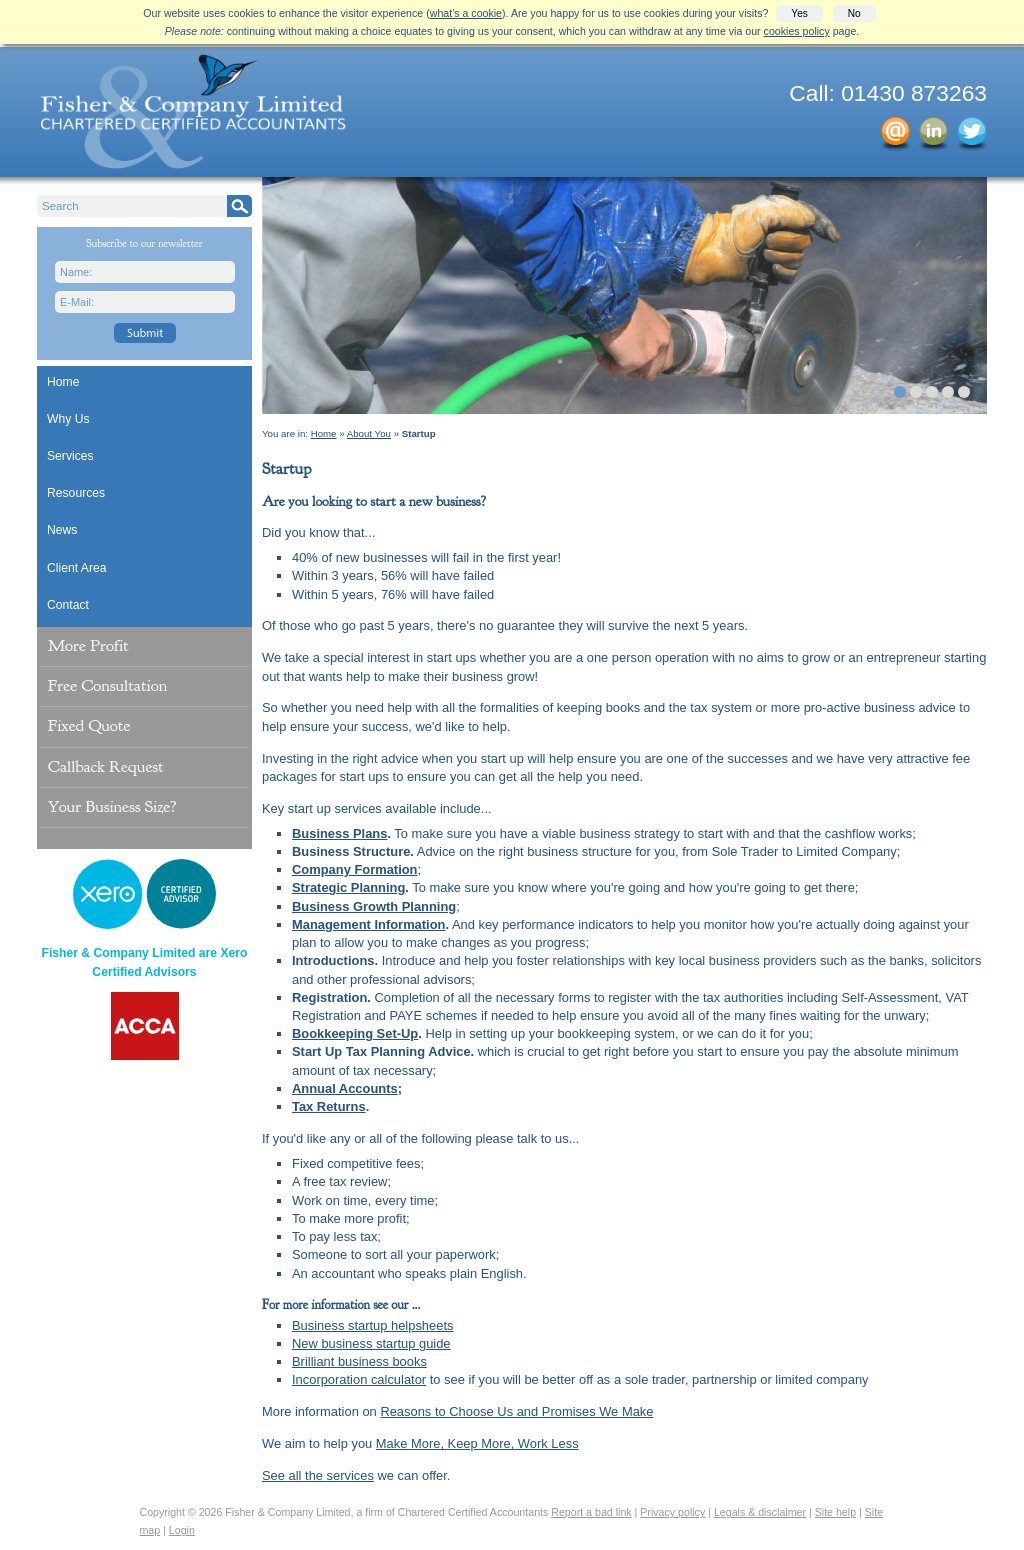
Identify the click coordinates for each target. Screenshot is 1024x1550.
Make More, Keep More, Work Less (477, 1443)
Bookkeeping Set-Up (355, 1033)
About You (369, 433)
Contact (68, 605)
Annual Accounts (345, 1088)
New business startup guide (371, 1343)
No (854, 13)
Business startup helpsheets (372, 1325)
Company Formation (354, 869)
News (62, 530)
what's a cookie (466, 13)
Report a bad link (591, 1512)
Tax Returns (329, 1106)
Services (70, 456)
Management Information (368, 924)
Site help (835, 1512)
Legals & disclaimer (760, 1512)
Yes (799, 13)
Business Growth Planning (374, 906)
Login (182, 1530)
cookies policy (797, 31)
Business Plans (339, 833)
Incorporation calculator (359, 1379)
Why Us (68, 419)
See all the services (318, 1475)
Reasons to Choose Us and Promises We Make (516, 1411)
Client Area (76, 568)
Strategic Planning (348, 887)
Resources (76, 493)
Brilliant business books (359, 1361)
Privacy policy (672, 1512)
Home (63, 382)
